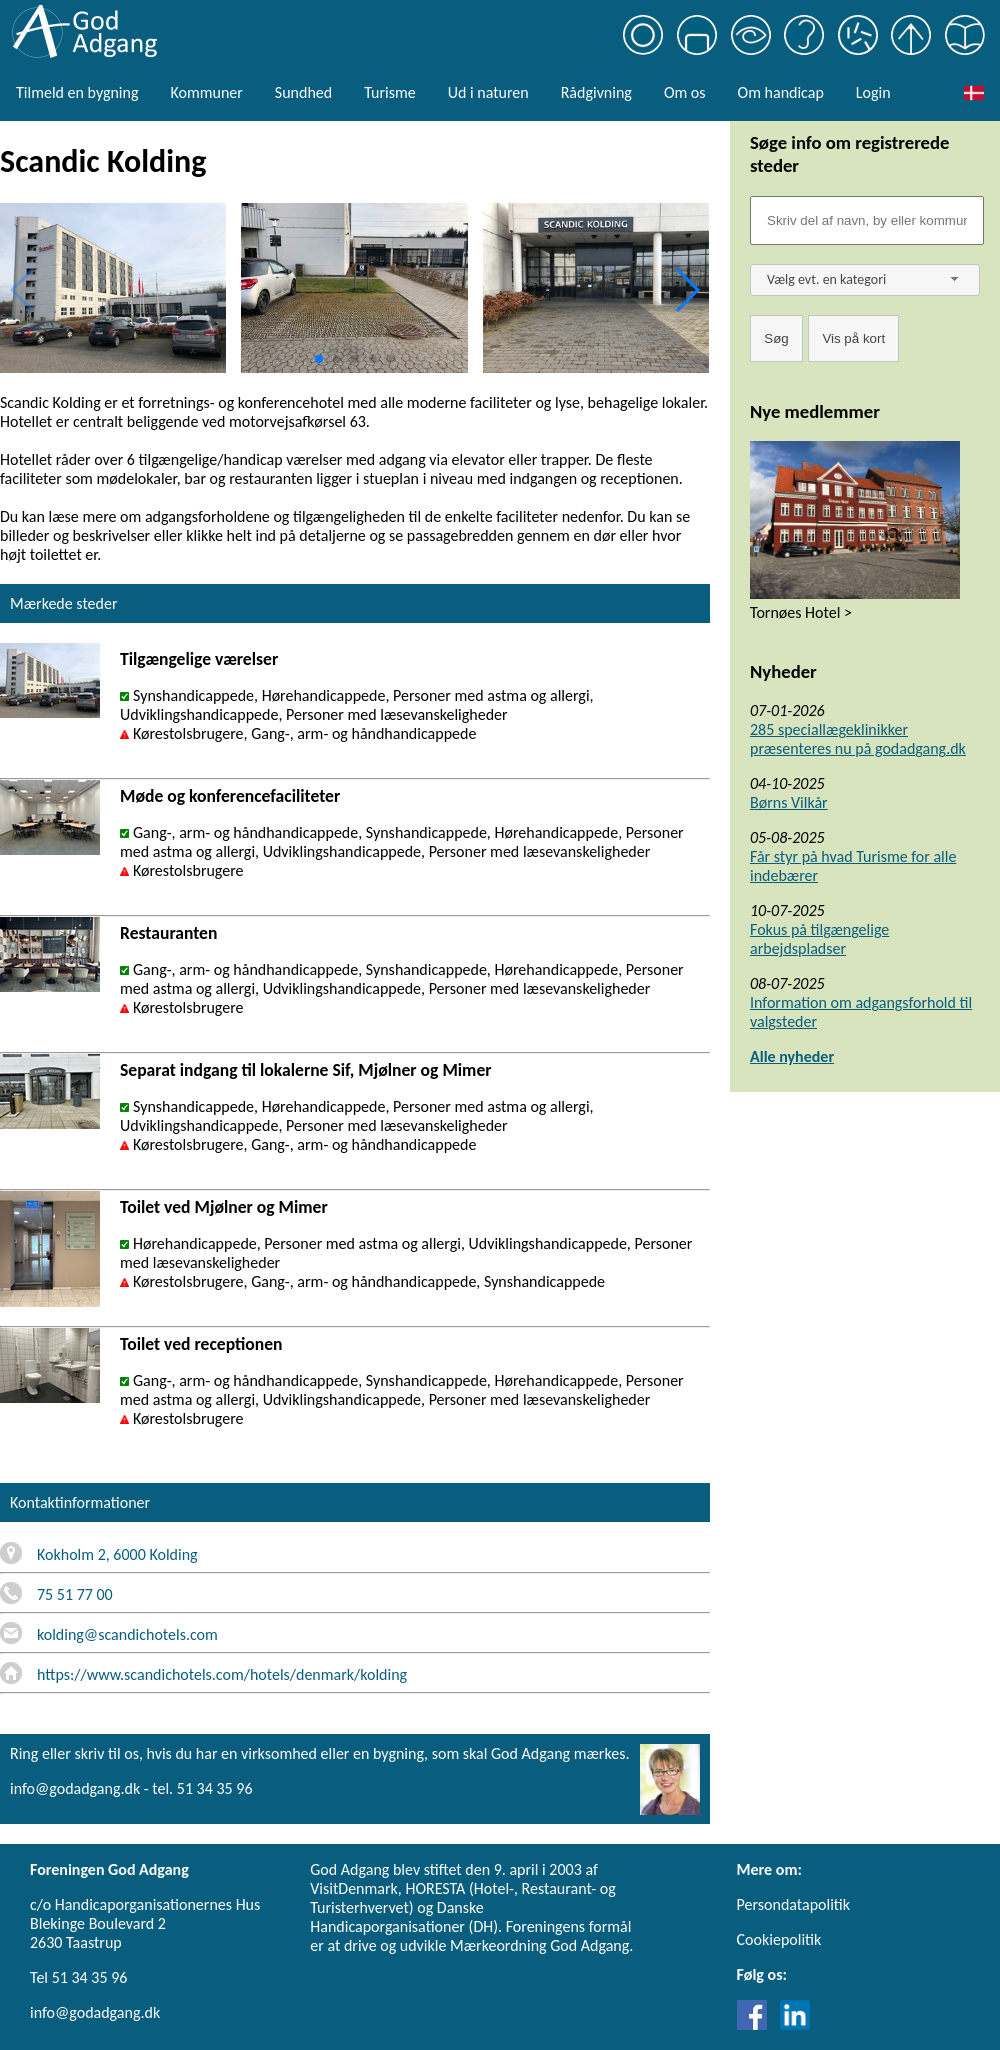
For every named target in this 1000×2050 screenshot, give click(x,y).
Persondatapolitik (793, 1904)
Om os (685, 92)
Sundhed (303, 92)
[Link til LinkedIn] (795, 2024)
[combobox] (865, 280)
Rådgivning (596, 92)
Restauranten (168, 933)
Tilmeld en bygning (77, 92)
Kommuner (206, 92)
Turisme (389, 92)
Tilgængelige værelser (199, 659)
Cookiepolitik (779, 1939)
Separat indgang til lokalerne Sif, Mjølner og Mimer (306, 1070)
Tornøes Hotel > (801, 612)
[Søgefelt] (867, 220)
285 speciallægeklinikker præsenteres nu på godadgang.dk (858, 739)
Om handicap (781, 92)
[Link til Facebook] (757, 2024)
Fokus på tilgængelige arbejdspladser (819, 939)
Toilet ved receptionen (201, 1344)
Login (873, 92)
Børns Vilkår (789, 802)
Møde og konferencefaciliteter (230, 796)
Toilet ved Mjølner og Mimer (224, 1207)
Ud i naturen (488, 92)
